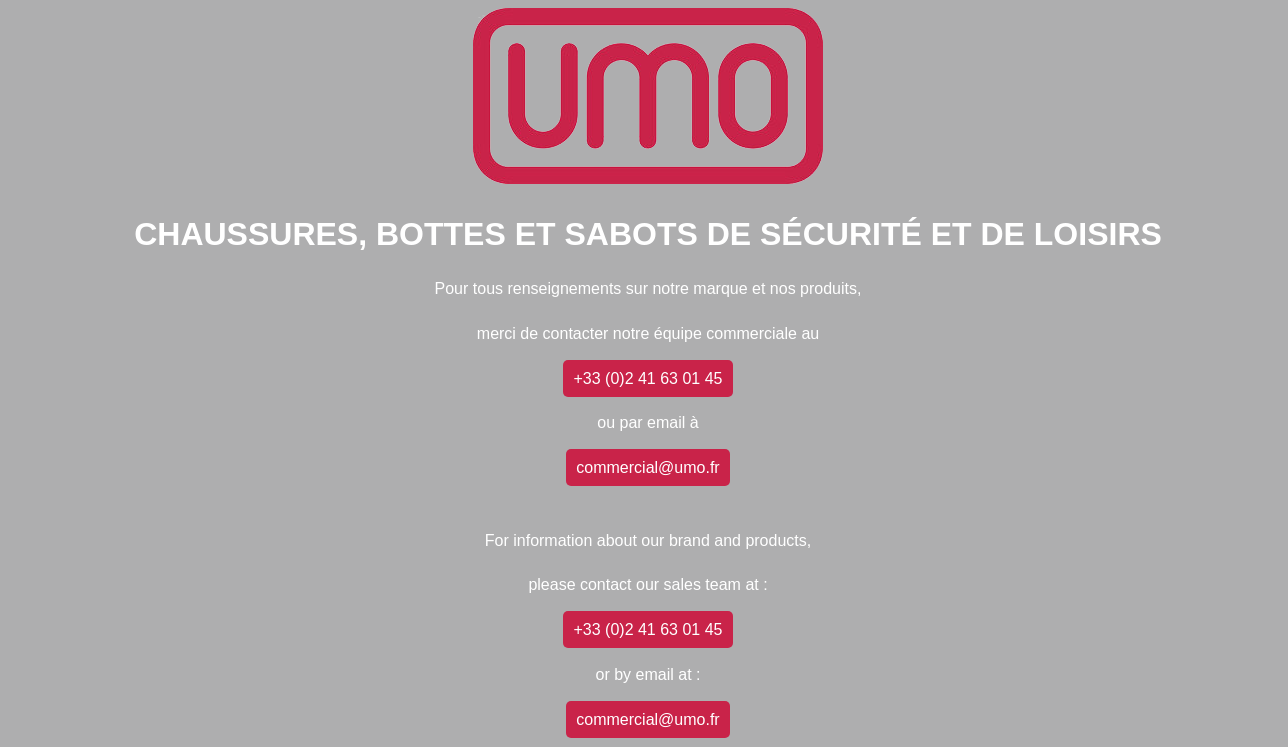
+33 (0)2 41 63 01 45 (647, 378)
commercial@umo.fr (647, 467)
